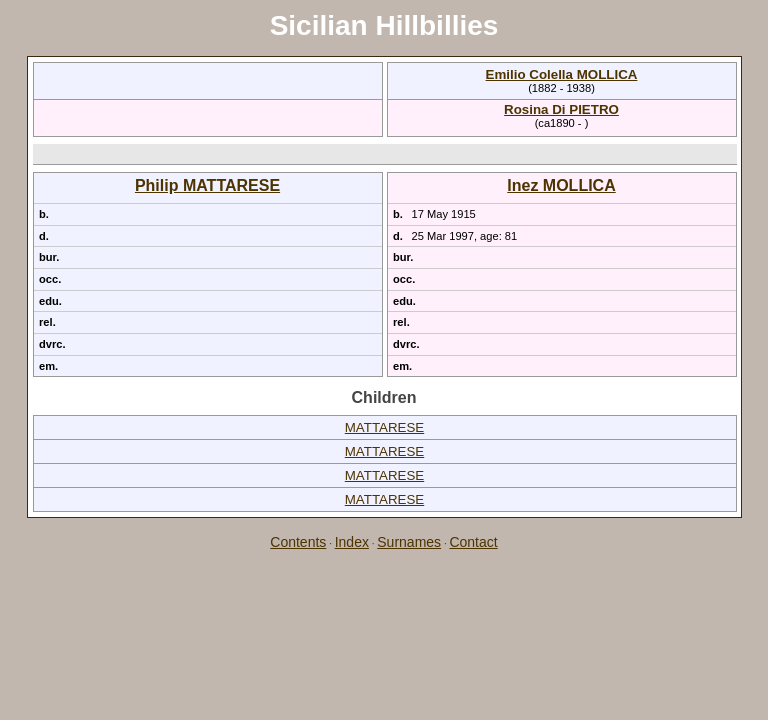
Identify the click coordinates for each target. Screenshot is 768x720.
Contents (298, 542)
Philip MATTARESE (207, 185)
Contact (473, 542)
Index (352, 542)
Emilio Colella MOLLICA (562, 74)
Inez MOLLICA (561, 185)
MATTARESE (384, 427)
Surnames (409, 542)
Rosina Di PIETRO (561, 109)
